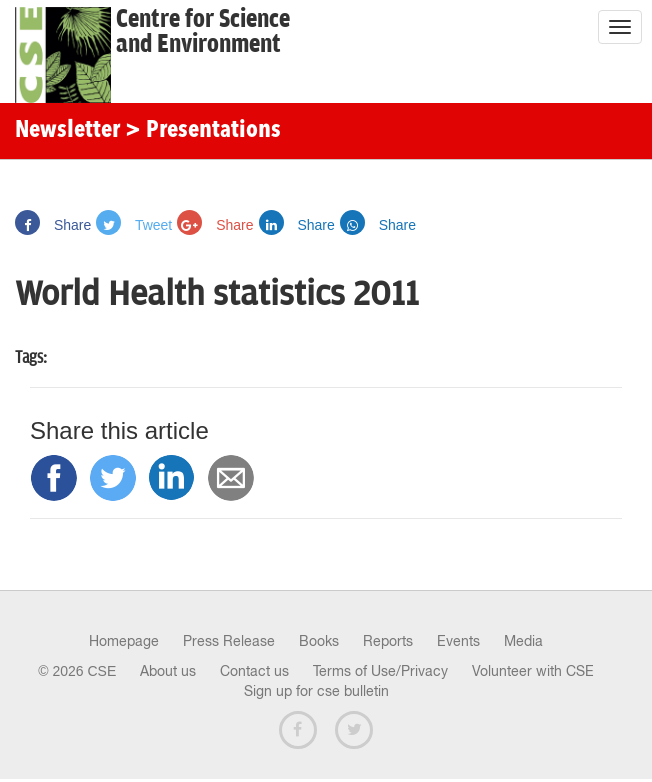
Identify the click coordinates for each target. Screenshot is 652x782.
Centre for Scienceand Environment (203, 32)
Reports (388, 641)
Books (319, 641)
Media (523, 641)
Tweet (134, 225)
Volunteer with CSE (533, 671)
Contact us (254, 671)
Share (53, 225)
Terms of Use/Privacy (380, 671)
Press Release (229, 641)
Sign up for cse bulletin (316, 691)
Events (458, 641)
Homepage (124, 641)
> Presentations (203, 131)
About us (168, 671)
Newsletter (67, 131)
